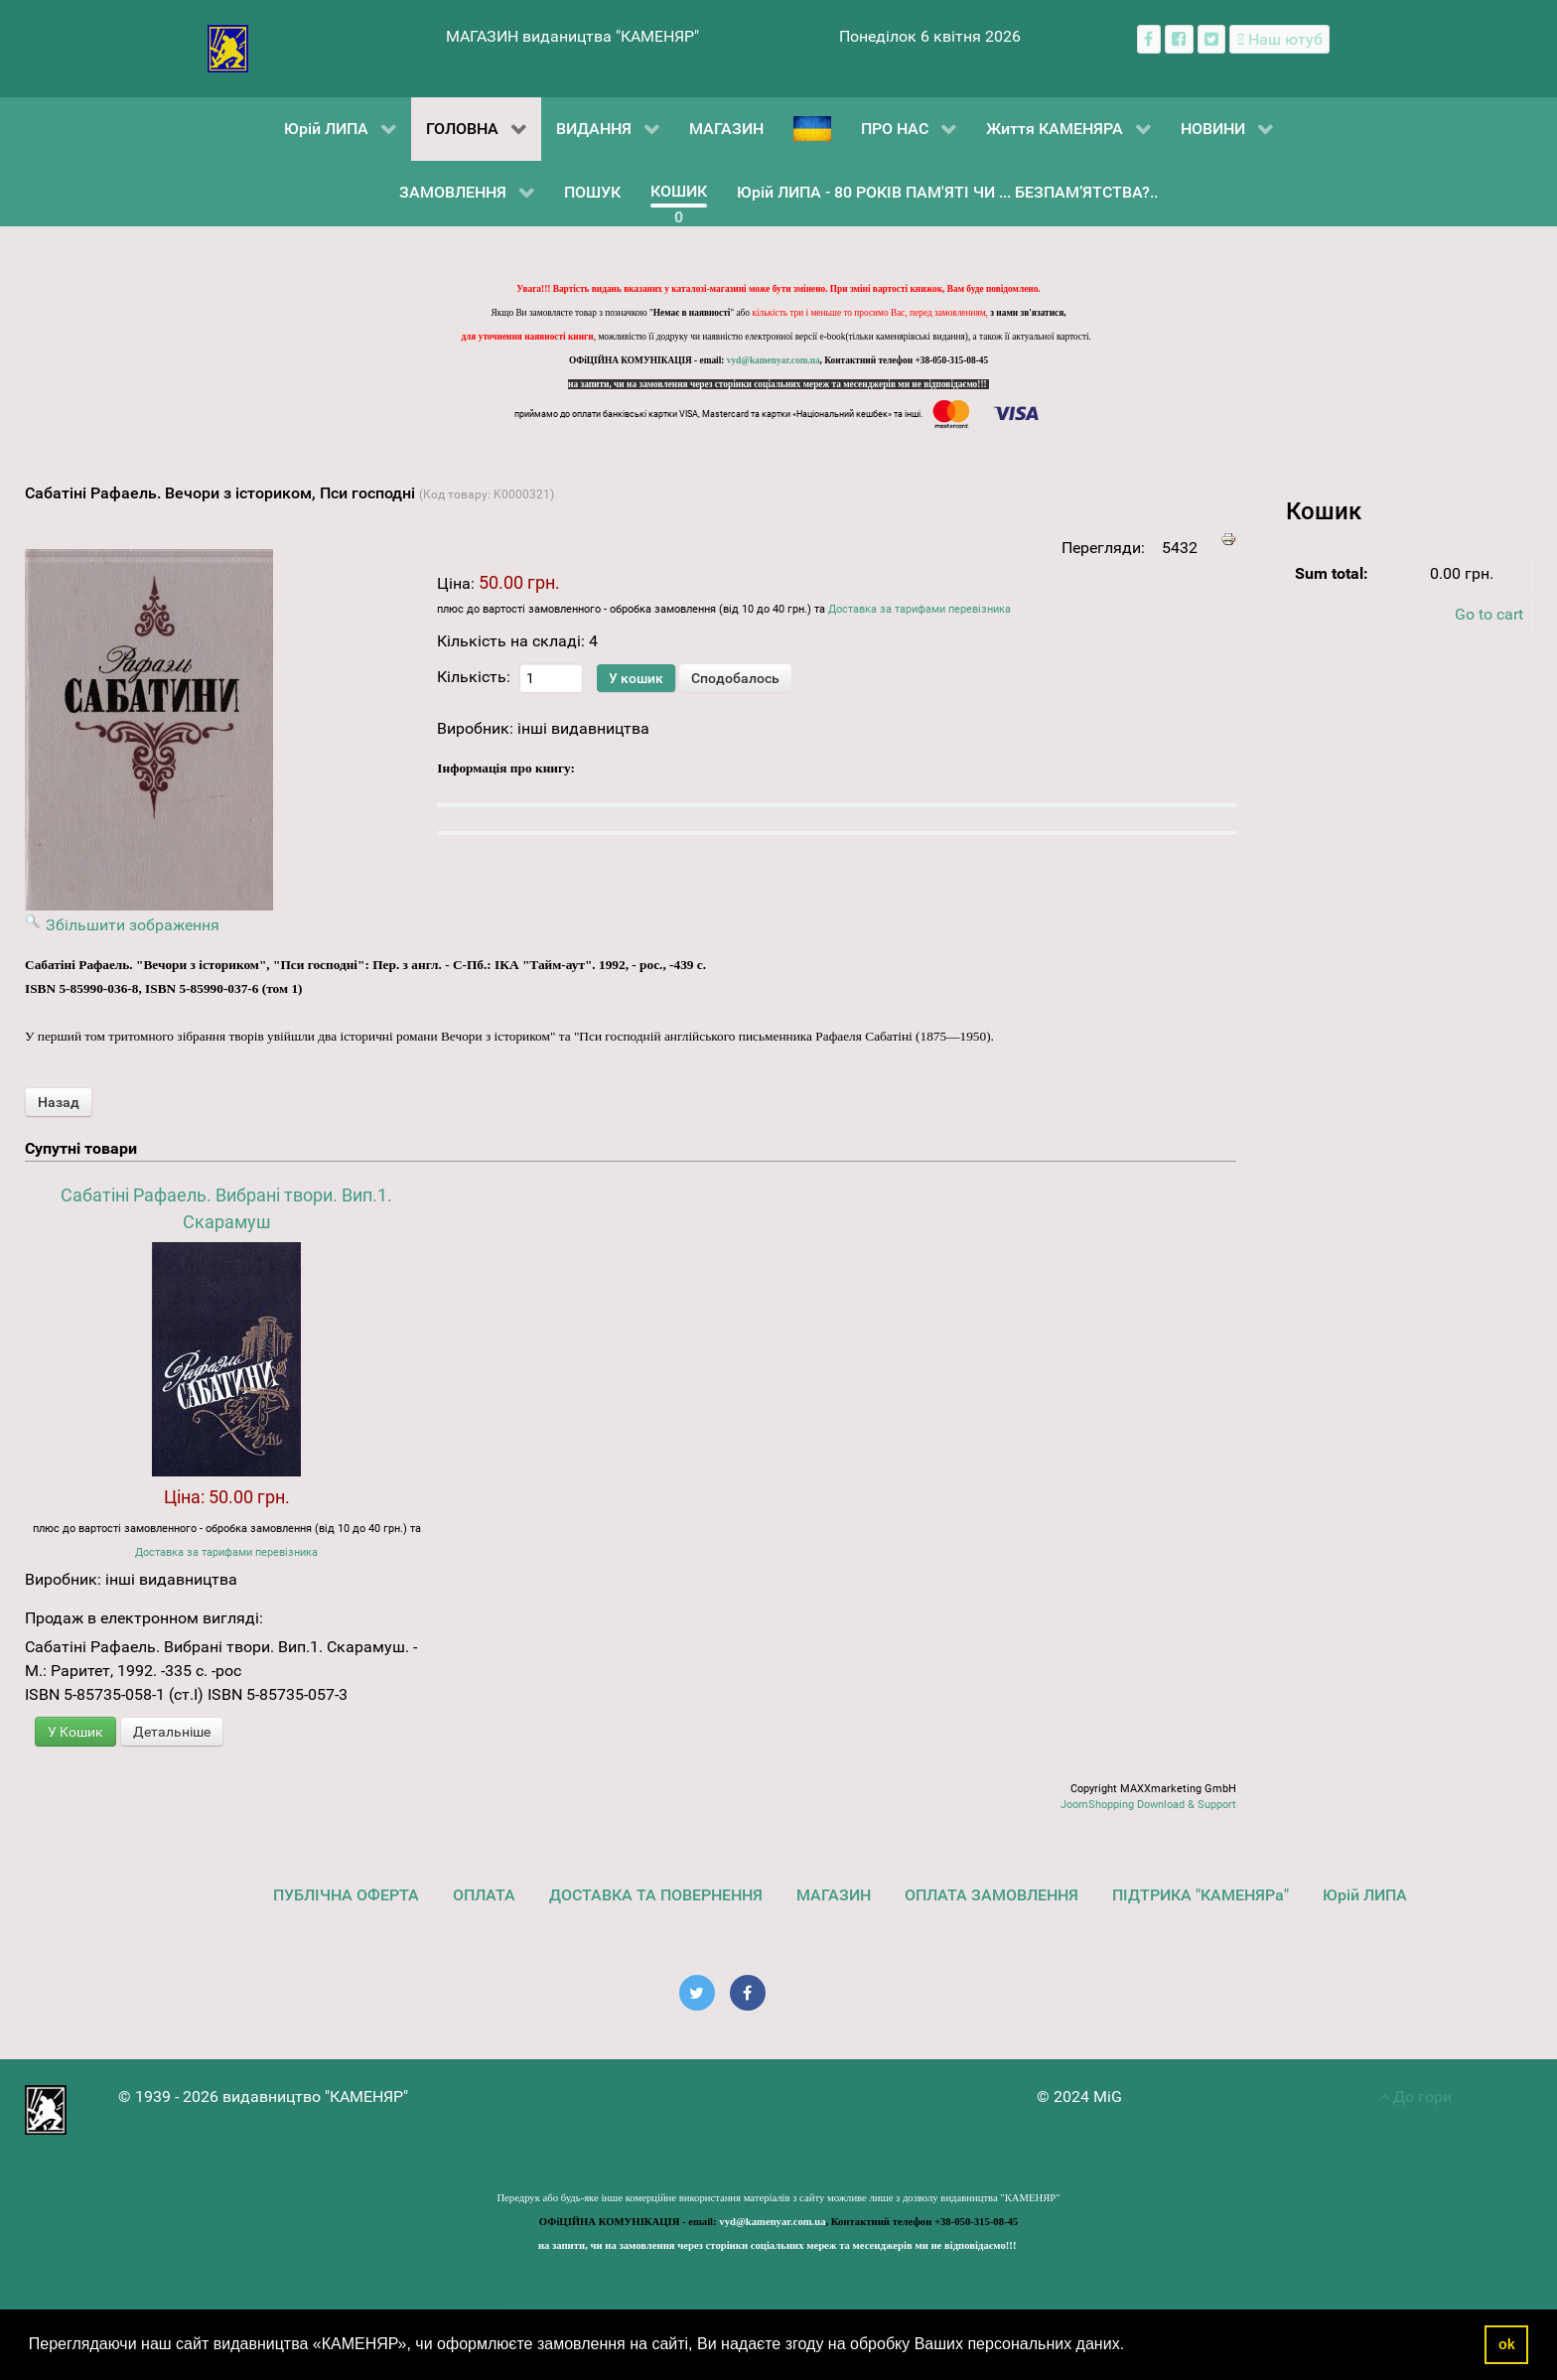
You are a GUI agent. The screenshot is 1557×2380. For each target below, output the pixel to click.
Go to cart (1489, 614)
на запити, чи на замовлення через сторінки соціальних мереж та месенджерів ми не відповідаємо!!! (778, 384)
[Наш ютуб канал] (1279, 39)
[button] (1132, 2346)
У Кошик (75, 1732)
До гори (1415, 2096)
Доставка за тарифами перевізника (919, 609)
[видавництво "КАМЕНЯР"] (228, 47)
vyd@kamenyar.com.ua (773, 360)
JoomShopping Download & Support (1148, 1804)
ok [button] (1506, 2344)
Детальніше (172, 1732)
